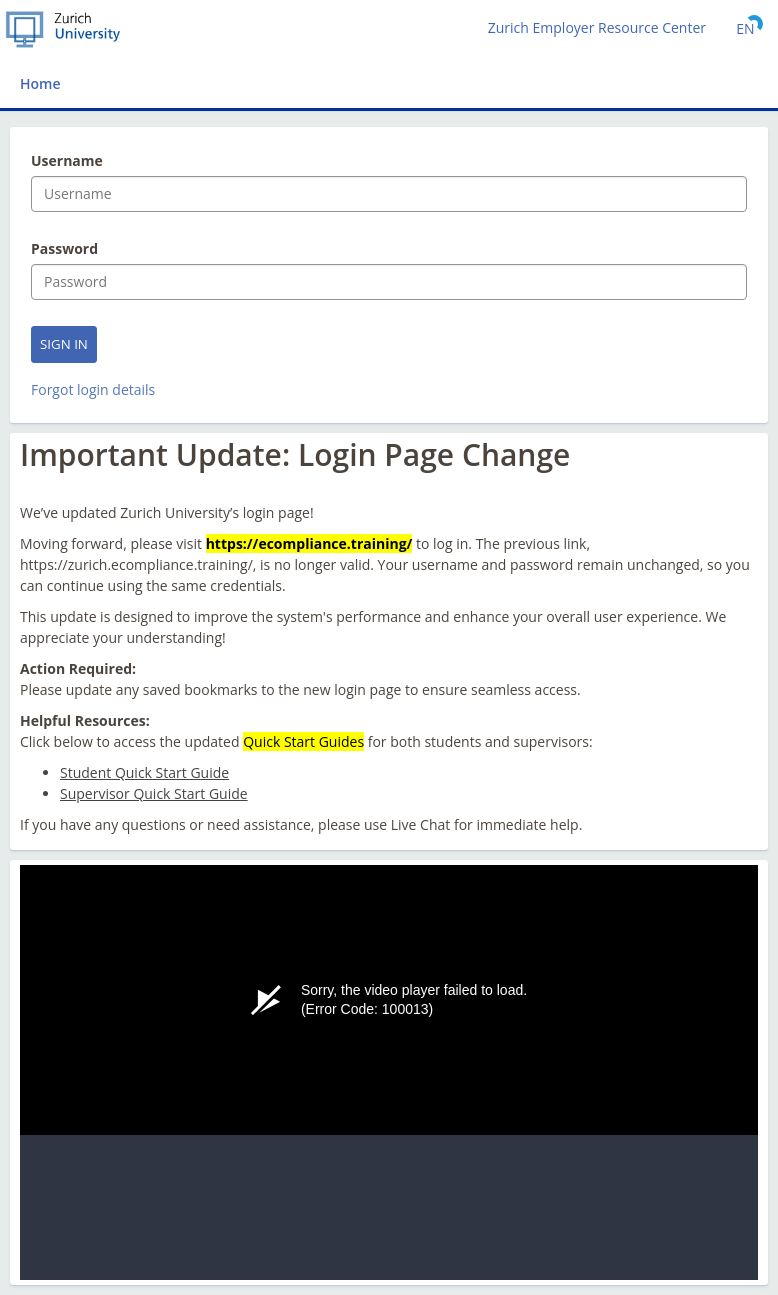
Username (67, 161)
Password (64, 249)
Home (40, 83)
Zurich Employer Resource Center (597, 27)
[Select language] (745, 28)
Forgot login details (93, 389)
